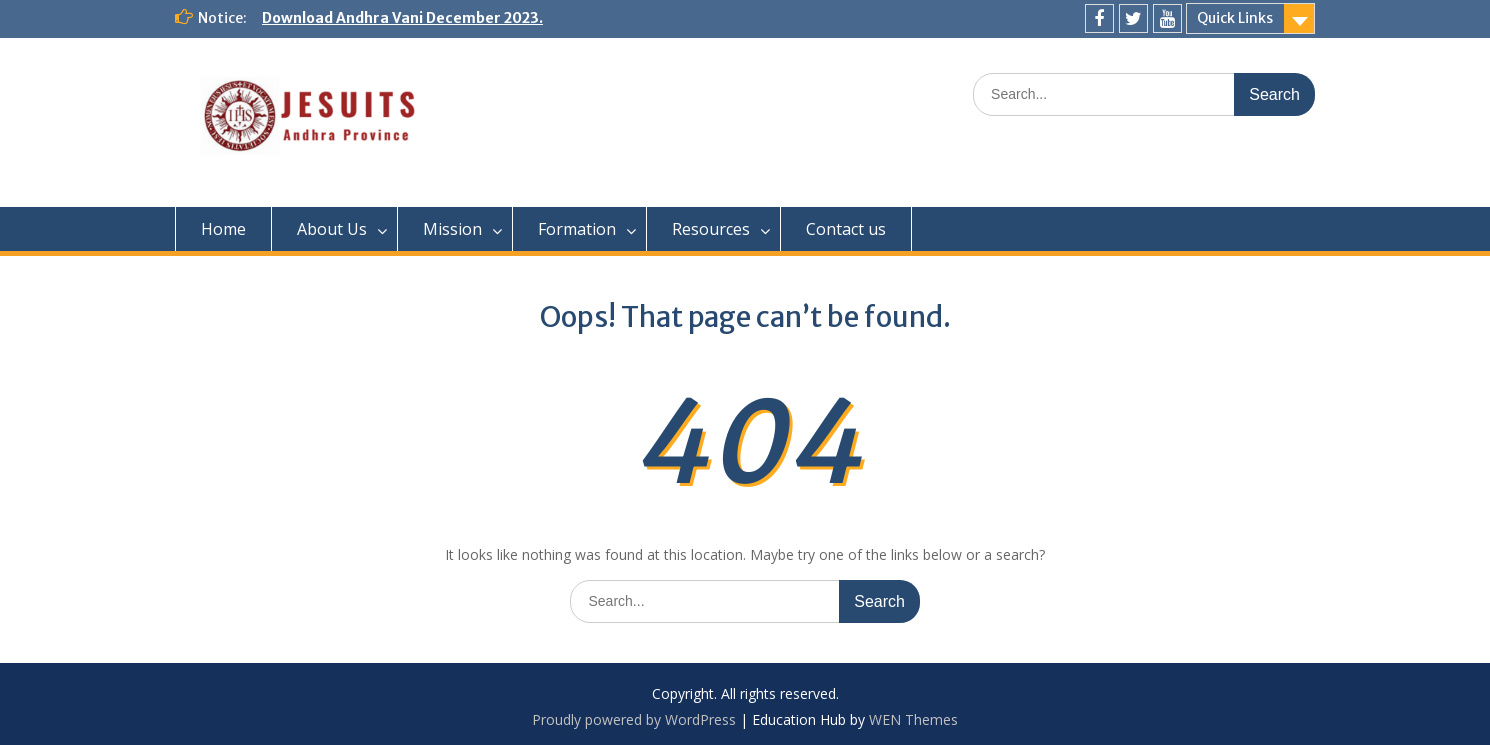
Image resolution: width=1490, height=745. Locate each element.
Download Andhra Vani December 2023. (402, 18)
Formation (577, 229)
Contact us (846, 229)
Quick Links (1235, 18)
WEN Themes (913, 719)
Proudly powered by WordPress (634, 719)
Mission (452, 229)
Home (223, 229)
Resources (711, 229)
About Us (332, 229)
